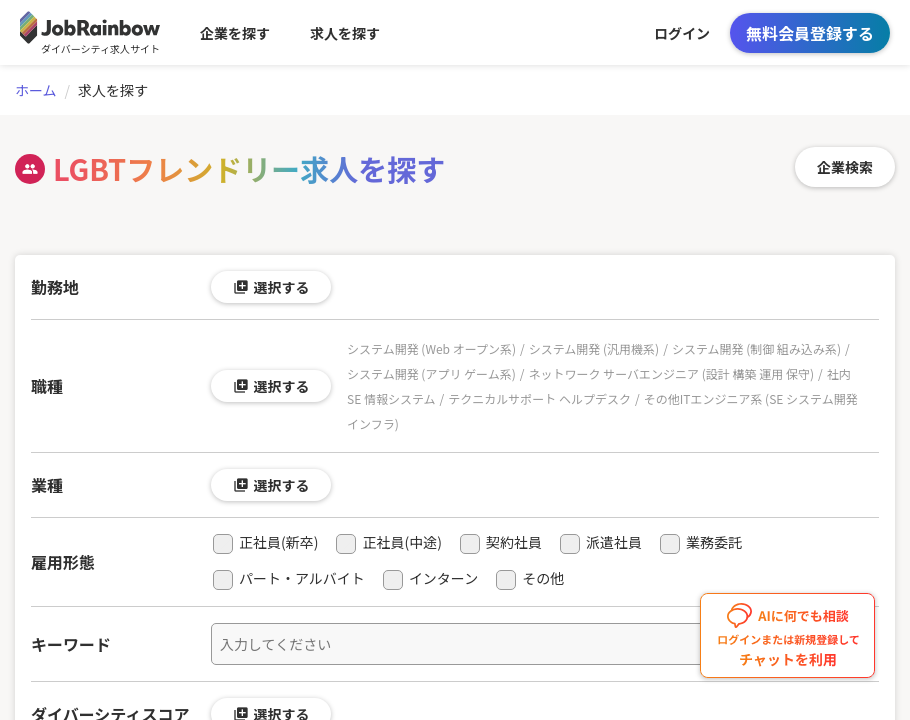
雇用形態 (63, 562)
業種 (47, 485)
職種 (47, 386)
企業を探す (235, 33)
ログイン (682, 33)
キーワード (71, 644)
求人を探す (345, 33)
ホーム (36, 90)
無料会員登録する (810, 33)
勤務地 (55, 287)
